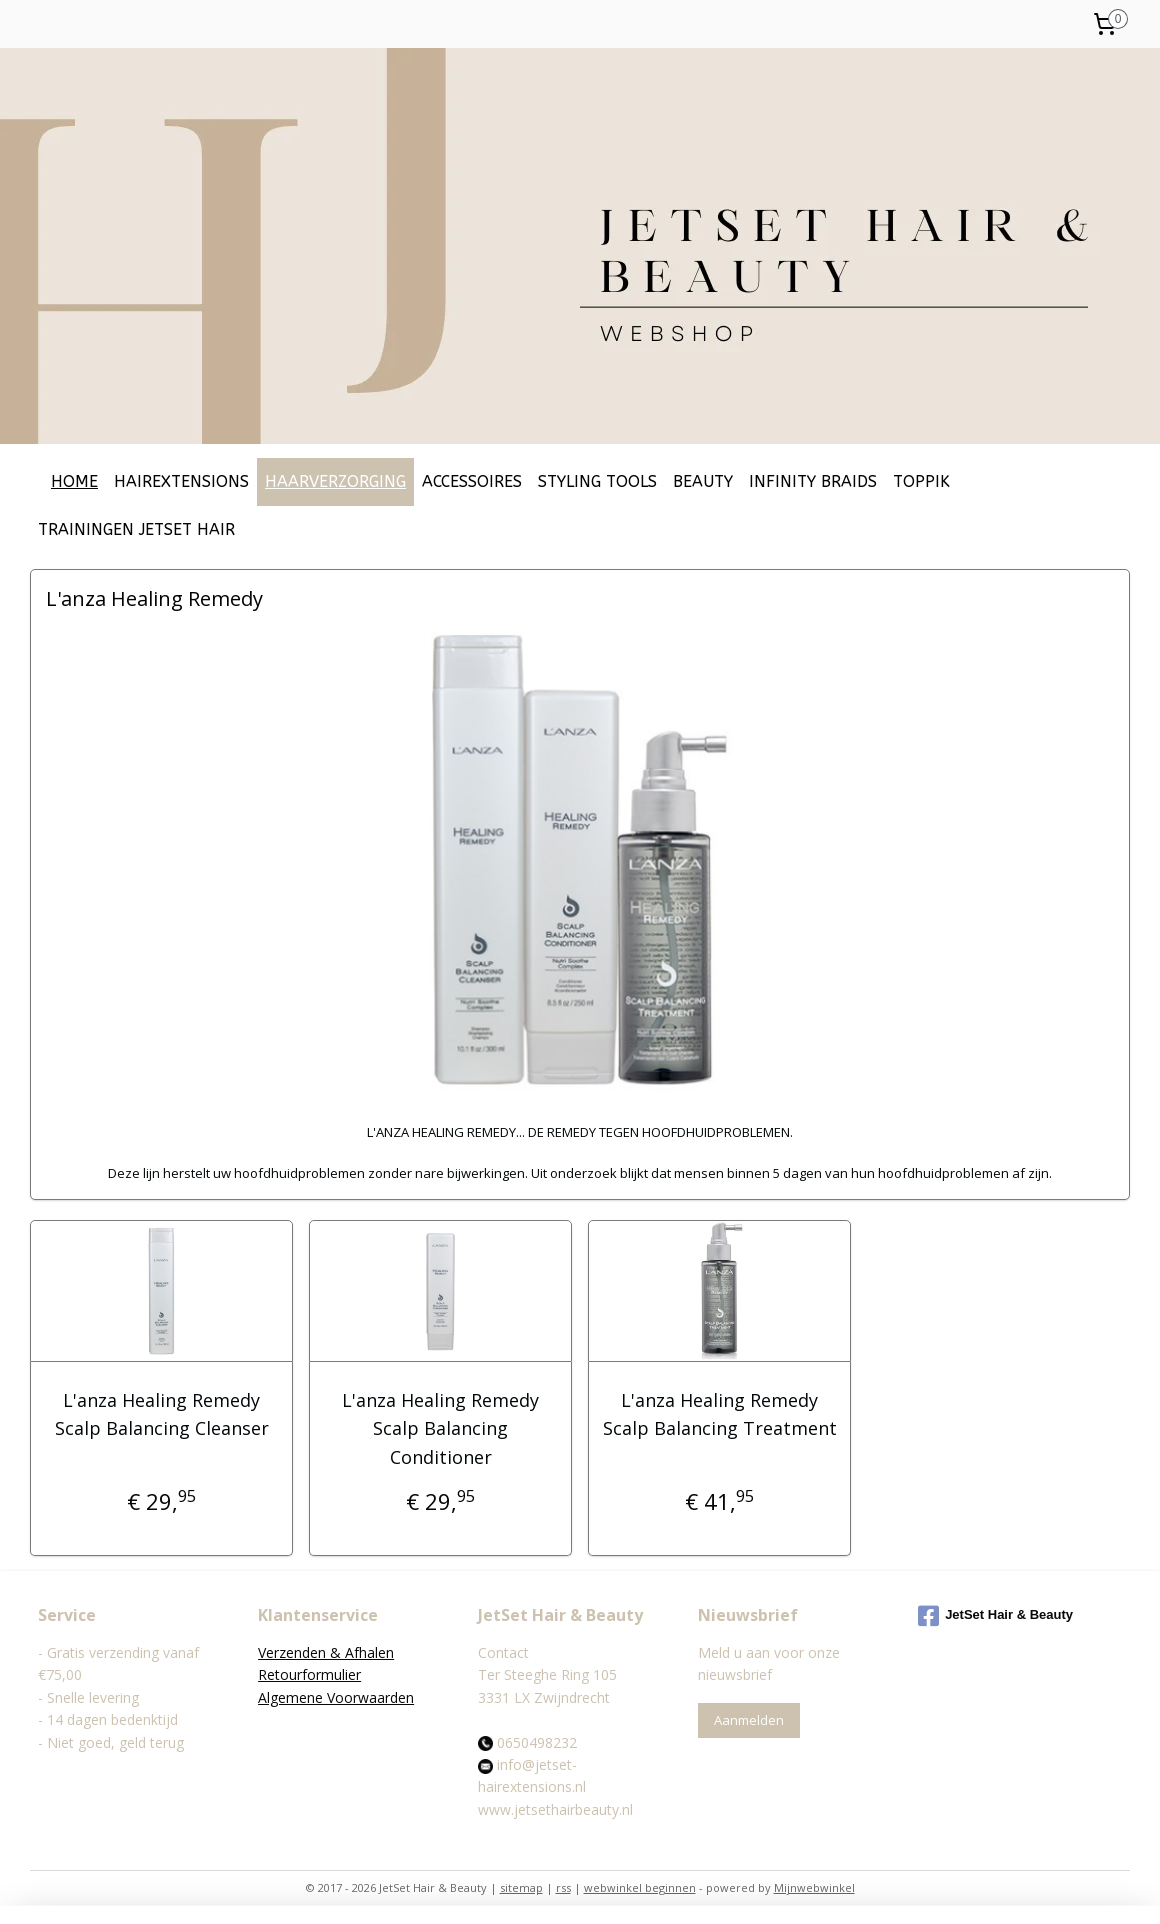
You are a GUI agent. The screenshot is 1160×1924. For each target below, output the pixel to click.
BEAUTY (703, 481)
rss (563, 1887)
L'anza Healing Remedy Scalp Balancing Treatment (719, 1414)
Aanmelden (749, 1720)
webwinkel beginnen (640, 1887)
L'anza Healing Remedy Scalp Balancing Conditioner (440, 1429)
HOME (74, 481)
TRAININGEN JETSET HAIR (136, 529)
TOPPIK (921, 481)
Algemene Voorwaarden (336, 1697)
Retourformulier (309, 1674)
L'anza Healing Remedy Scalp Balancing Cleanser (161, 1414)
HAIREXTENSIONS (181, 481)
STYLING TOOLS (597, 481)
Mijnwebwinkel (814, 1887)
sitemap (521, 1887)
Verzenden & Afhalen (326, 1652)
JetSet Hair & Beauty (995, 1616)
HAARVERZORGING (335, 481)
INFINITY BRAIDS (813, 481)
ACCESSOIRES (472, 481)
